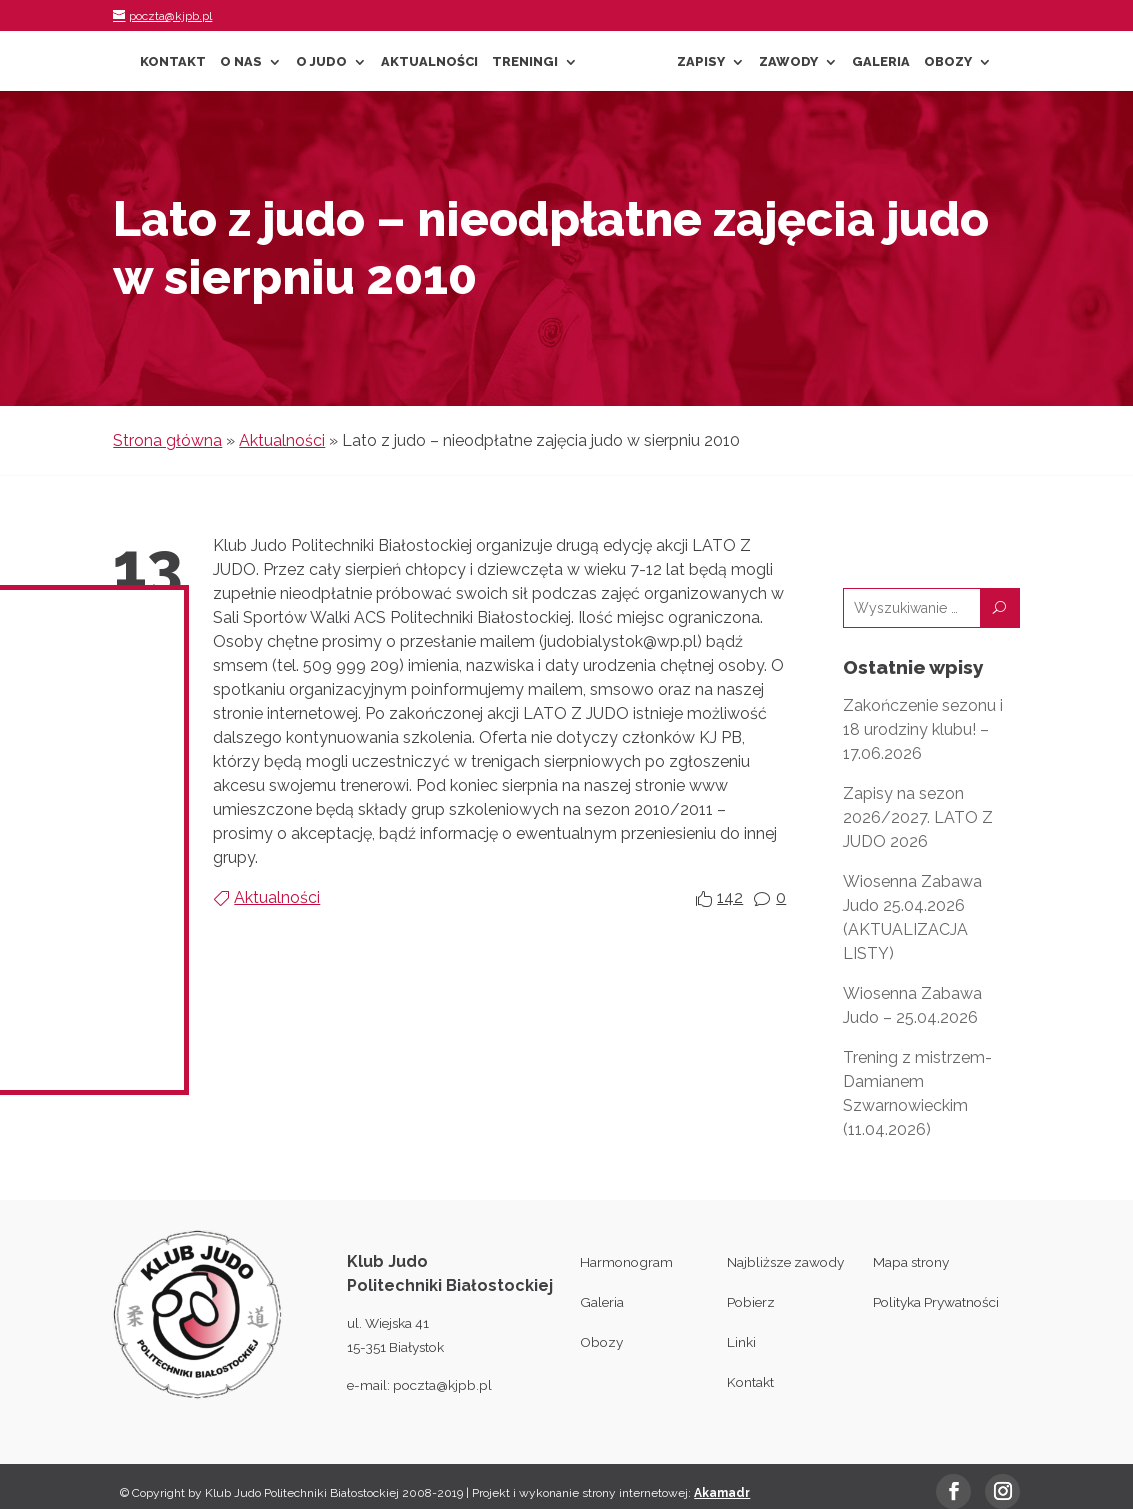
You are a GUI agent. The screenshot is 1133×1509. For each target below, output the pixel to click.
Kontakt (173, 62)
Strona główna (167, 440)
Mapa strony (911, 1262)
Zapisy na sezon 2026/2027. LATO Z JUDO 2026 (918, 817)
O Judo (321, 62)
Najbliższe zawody (785, 1262)
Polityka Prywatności (936, 1302)
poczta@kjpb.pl (442, 1385)
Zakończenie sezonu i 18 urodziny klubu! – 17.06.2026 (923, 729)
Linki (741, 1342)
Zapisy (701, 62)
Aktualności (429, 62)
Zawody (788, 62)
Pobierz (751, 1302)
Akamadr (722, 1493)
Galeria (881, 62)
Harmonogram (626, 1262)
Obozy (948, 62)
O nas (241, 62)
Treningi (525, 62)
